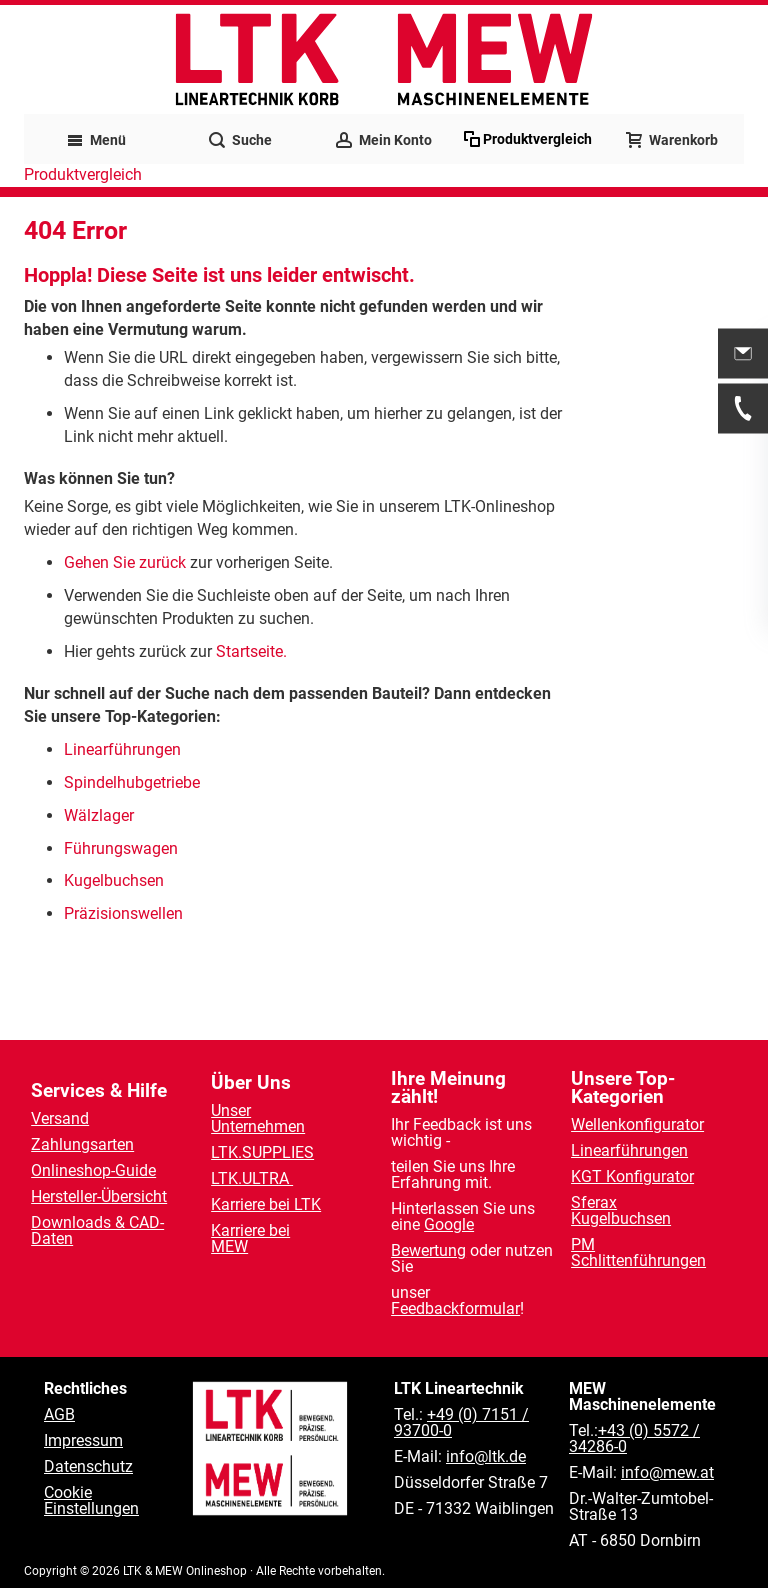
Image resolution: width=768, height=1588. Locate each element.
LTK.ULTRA (252, 1178)
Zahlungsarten (82, 1144)
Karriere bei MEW (250, 1238)
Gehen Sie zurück (125, 562)
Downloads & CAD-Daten (97, 1230)
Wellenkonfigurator (637, 1124)
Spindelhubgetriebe (132, 782)
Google (449, 1224)
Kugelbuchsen (114, 880)
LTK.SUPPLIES (262, 1152)
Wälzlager (101, 815)
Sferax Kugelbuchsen (621, 1210)
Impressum (83, 1440)
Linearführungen (124, 749)
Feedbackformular (455, 1308)
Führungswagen (121, 848)
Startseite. (251, 651)
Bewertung (428, 1250)
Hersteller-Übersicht (99, 1196)
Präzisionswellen (123, 913)
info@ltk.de (486, 1456)
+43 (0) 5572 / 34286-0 (634, 1438)
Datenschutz (88, 1466)
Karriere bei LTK (266, 1204)
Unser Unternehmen (258, 1118)
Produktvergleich (83, 174)
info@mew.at (667, 1472)
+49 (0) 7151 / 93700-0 (461, 1422)
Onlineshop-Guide (93, 1170)
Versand (60, 1118)
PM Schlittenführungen (638, 1252)
